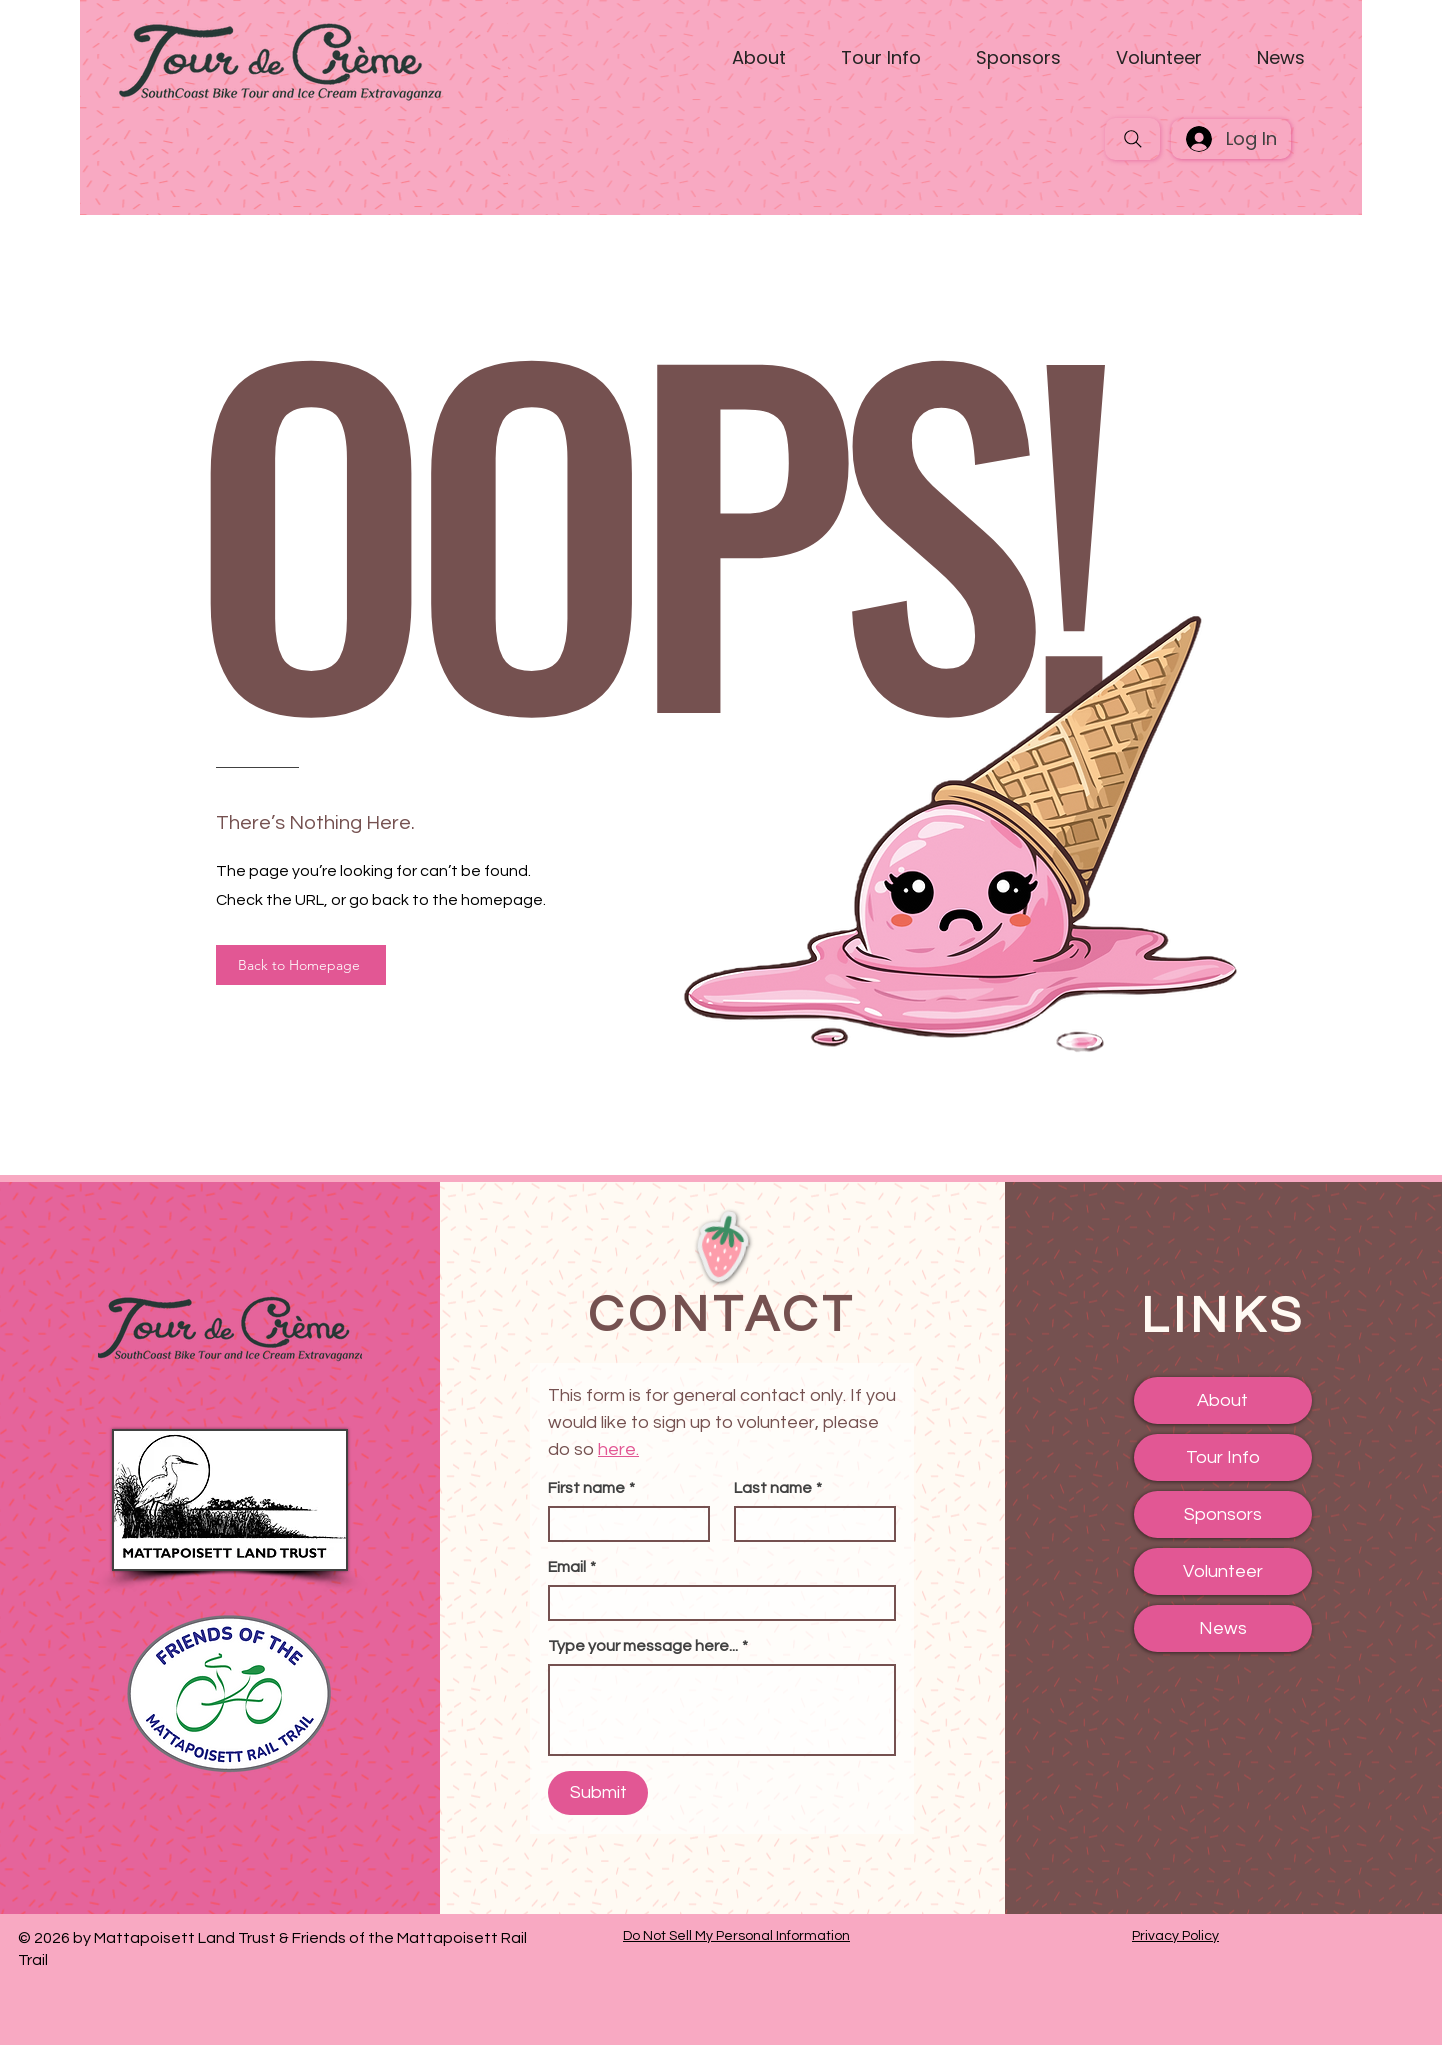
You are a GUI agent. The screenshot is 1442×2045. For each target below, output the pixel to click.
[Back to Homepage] (301, 965)
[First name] (623, 1524)
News (1223, 1628)
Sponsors (1223, 1514)
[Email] (716, 1603)
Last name (778, 1488)
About (1222, 1400)
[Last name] (809, 1524)
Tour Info (1223, 1457)
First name (591, 1488)
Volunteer (1223, 1571)
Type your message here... (648, 1646)
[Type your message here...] (722, 1710)
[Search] (1132, 139)
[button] (759, 57)
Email (572, 1567)
